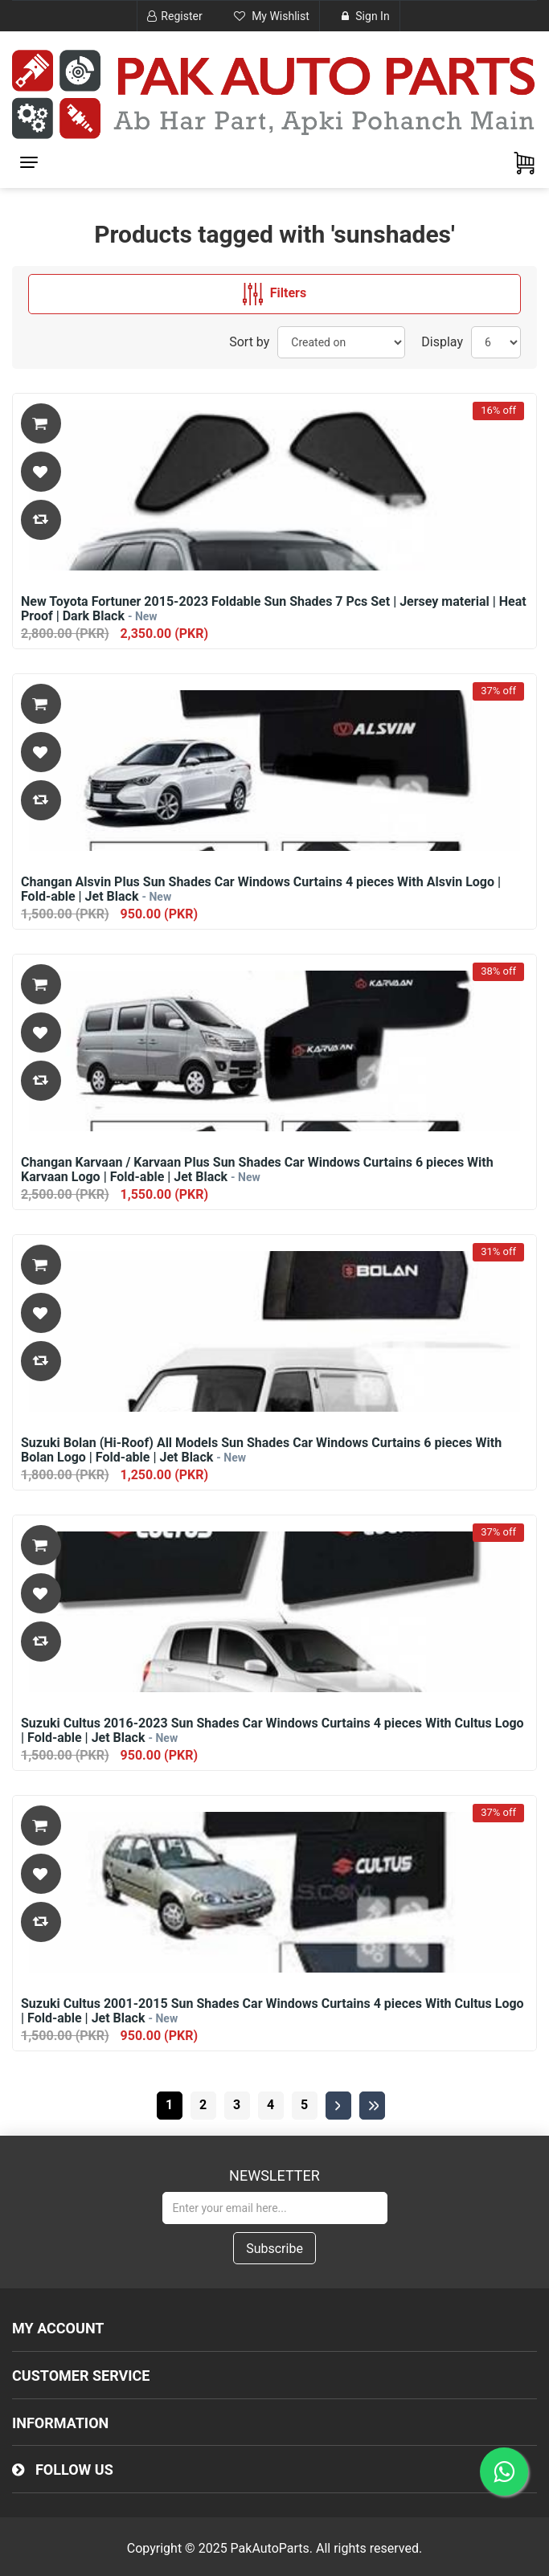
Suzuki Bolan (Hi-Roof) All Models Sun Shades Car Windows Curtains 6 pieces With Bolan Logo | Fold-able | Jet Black (261, 1450)
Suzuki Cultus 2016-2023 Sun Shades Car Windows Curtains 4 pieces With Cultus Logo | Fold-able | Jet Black (272, 1730)
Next (338, 2105)
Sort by (249, 342)
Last (372, 2105)
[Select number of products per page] (496, 342)
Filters (274, 294)
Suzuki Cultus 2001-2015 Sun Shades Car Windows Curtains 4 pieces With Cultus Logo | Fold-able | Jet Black (272, 2011)
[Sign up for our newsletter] (274, 2208)
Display (442, 342)
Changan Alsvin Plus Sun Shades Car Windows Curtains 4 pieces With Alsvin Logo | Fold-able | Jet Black (261, 889)
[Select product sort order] (341, 342)
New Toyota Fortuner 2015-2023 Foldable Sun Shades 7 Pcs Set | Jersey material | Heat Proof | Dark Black (273, 609)
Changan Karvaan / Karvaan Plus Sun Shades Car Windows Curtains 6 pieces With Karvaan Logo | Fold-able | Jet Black (257, 1169)
